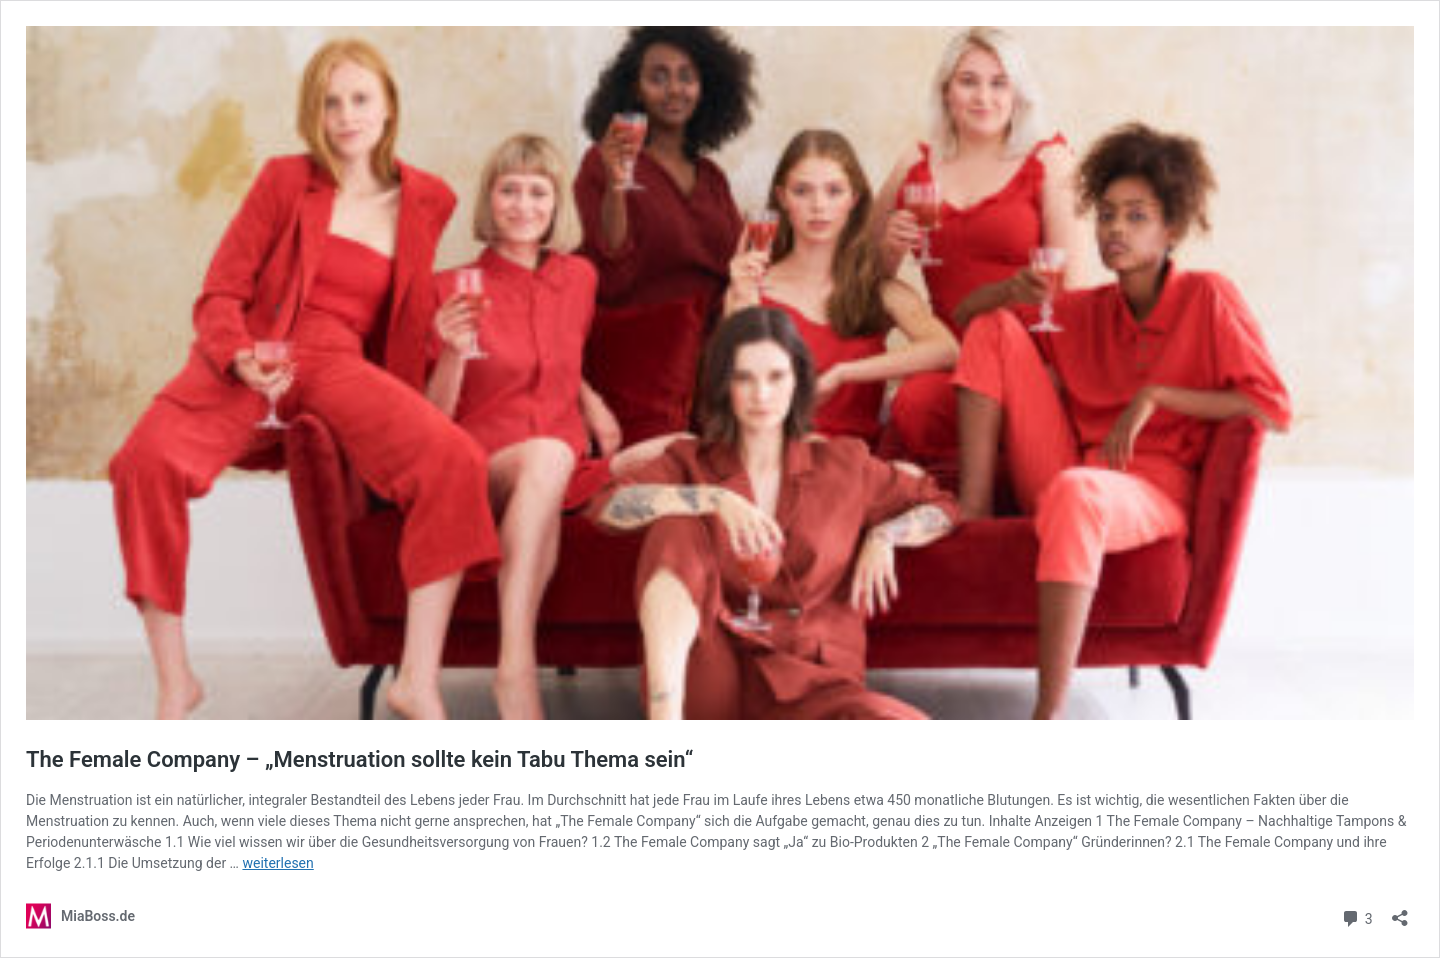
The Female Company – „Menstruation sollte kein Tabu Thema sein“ (359, 759)
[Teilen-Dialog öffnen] (1400, 911)
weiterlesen (277, 863)
